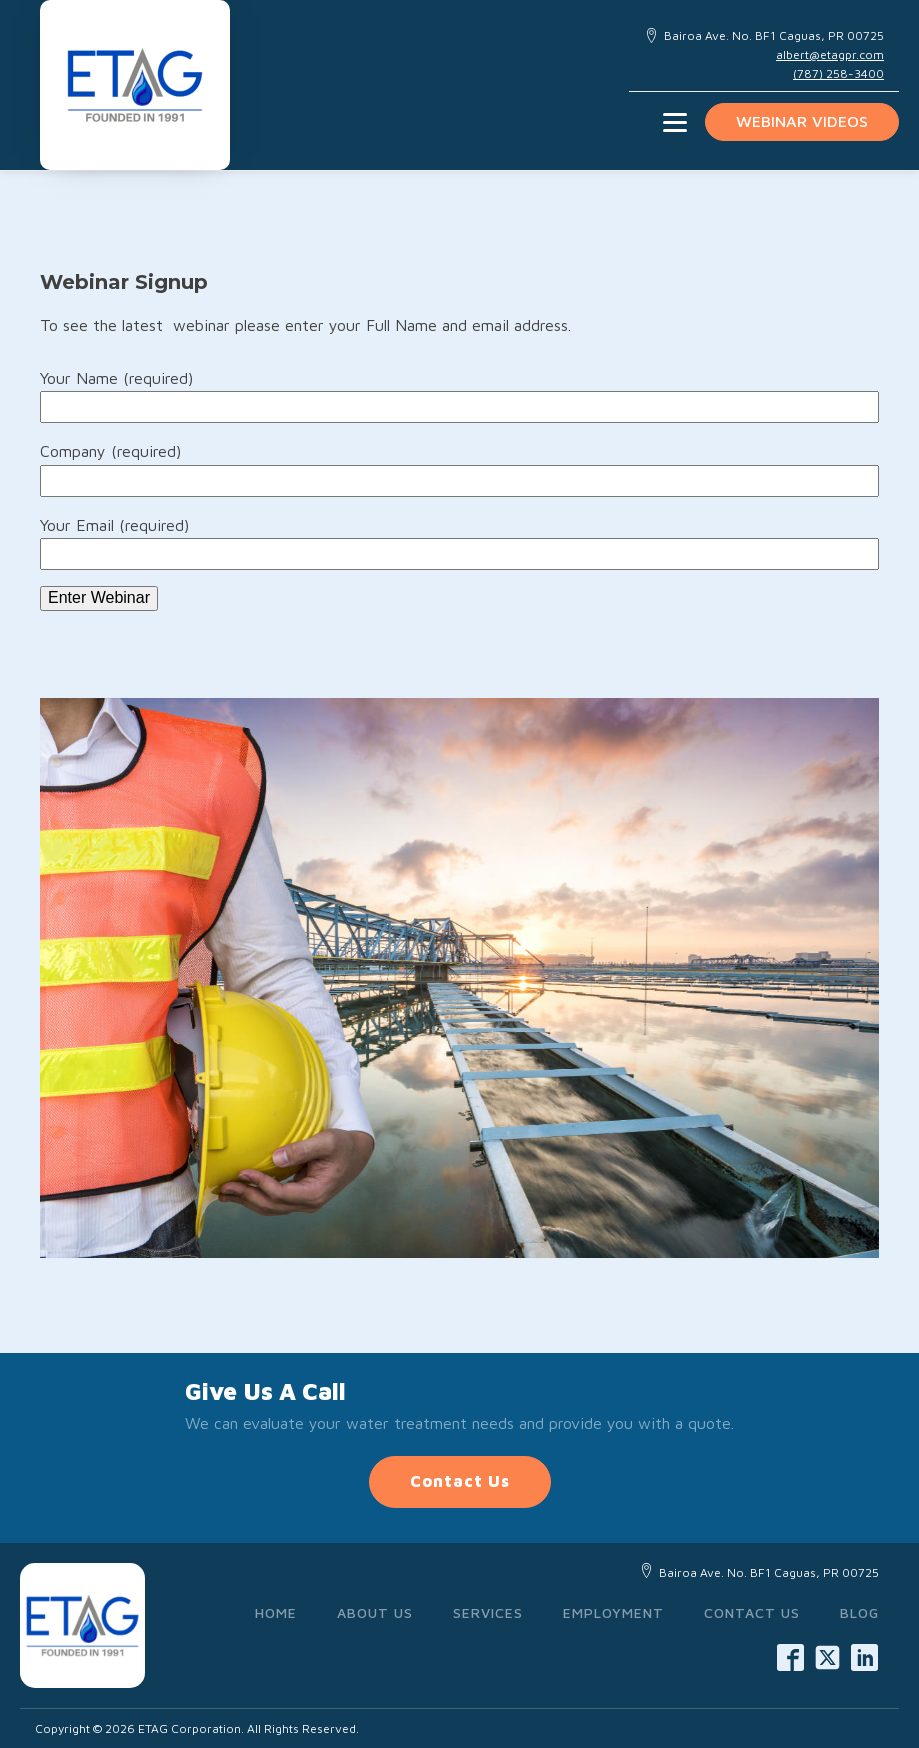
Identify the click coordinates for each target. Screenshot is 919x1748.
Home (276, 1612)
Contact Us (460, 1481)
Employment (613, 1612)
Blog (859, 1612)
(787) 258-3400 (838, 73)
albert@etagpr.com (830, 54)
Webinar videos (802, 121)
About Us (375, 1612)
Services (488, 1612)
